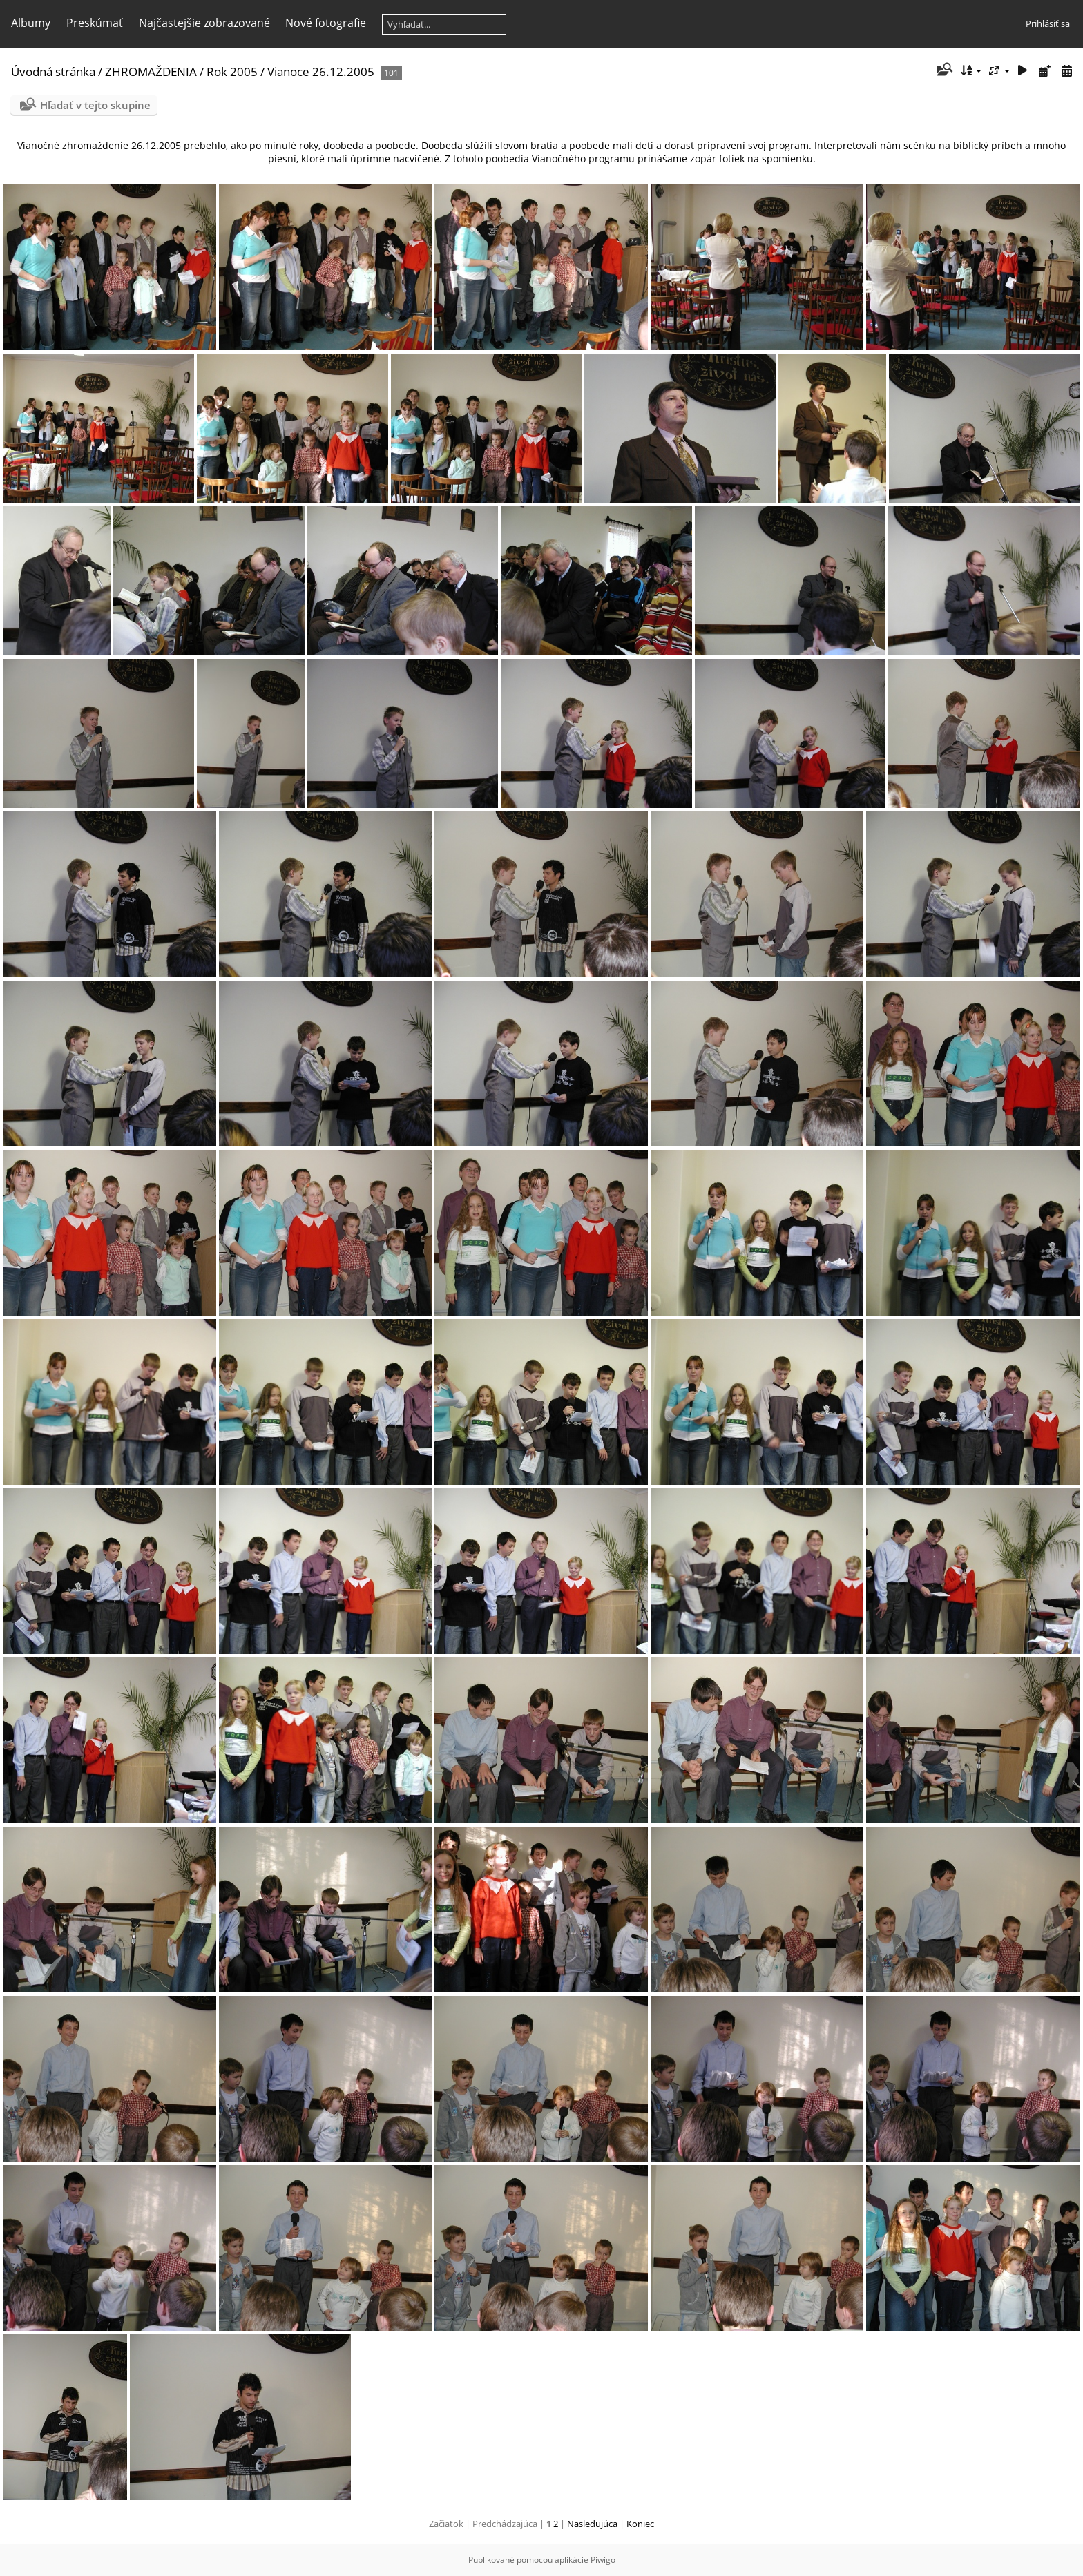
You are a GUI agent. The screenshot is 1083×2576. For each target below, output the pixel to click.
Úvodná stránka (53, 71)
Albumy (30, 22)
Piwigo (603, 2560)
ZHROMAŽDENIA (151, 71)
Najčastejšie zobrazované (204, 22)
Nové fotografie (325, 22)
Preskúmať (94, 22)
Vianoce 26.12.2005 (320, 71)
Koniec (640, 2523)
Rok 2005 (232, 71)
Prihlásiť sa (1048, 23)
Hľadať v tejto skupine (95, 105)
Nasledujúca (592, 2523)
